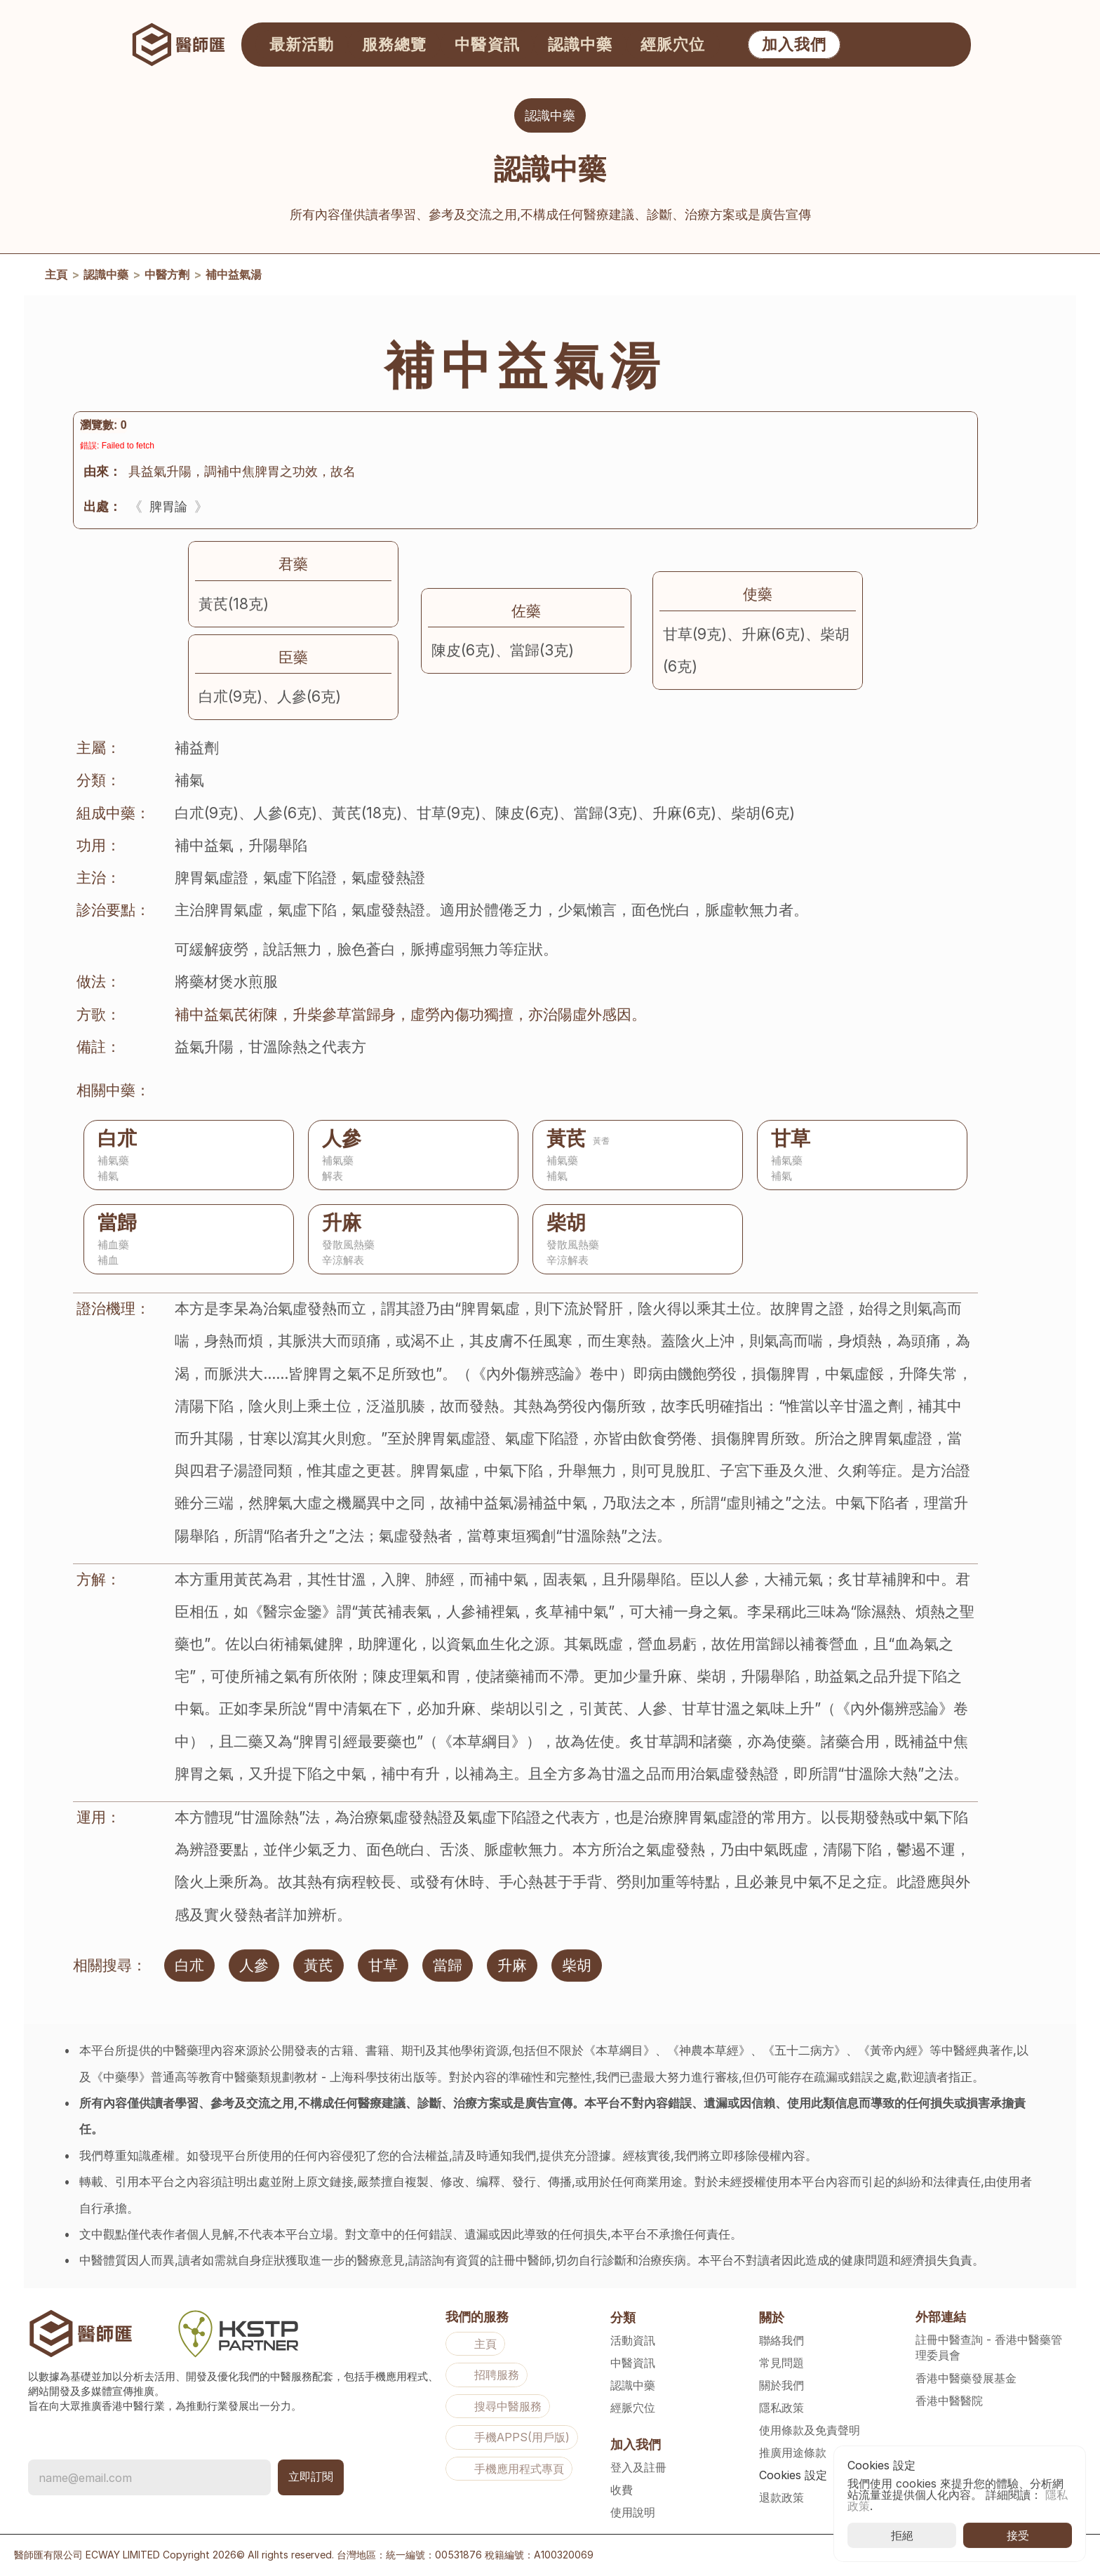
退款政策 (781, 2497)
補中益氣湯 (234, 278)
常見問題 (781, 2363)
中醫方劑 (167, 278)
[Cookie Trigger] (793, 2475)
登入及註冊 (638, 2467)
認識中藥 (105, 278)
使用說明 (632, 2512)
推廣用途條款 (792, 2452)
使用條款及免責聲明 (809, 2430)
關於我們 (781, 2385)
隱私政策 (781, 2408)
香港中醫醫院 (949, 2401)
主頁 (56, 278)
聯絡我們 (781, 2340)
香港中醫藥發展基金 (966, 2378)
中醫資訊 (632, 2363)
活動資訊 (632, 2340)
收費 (621, 2490)
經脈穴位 (632, 2408)
